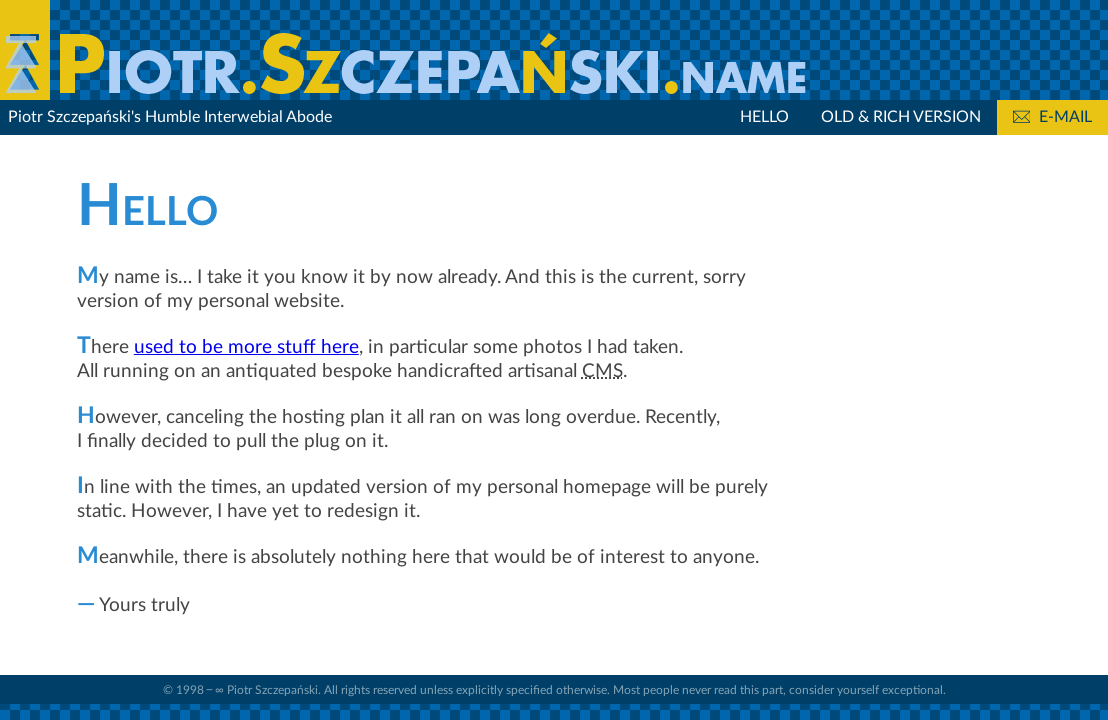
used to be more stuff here (246, 347)
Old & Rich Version (901, 117)
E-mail (1052, 117)
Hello (764, 117)
